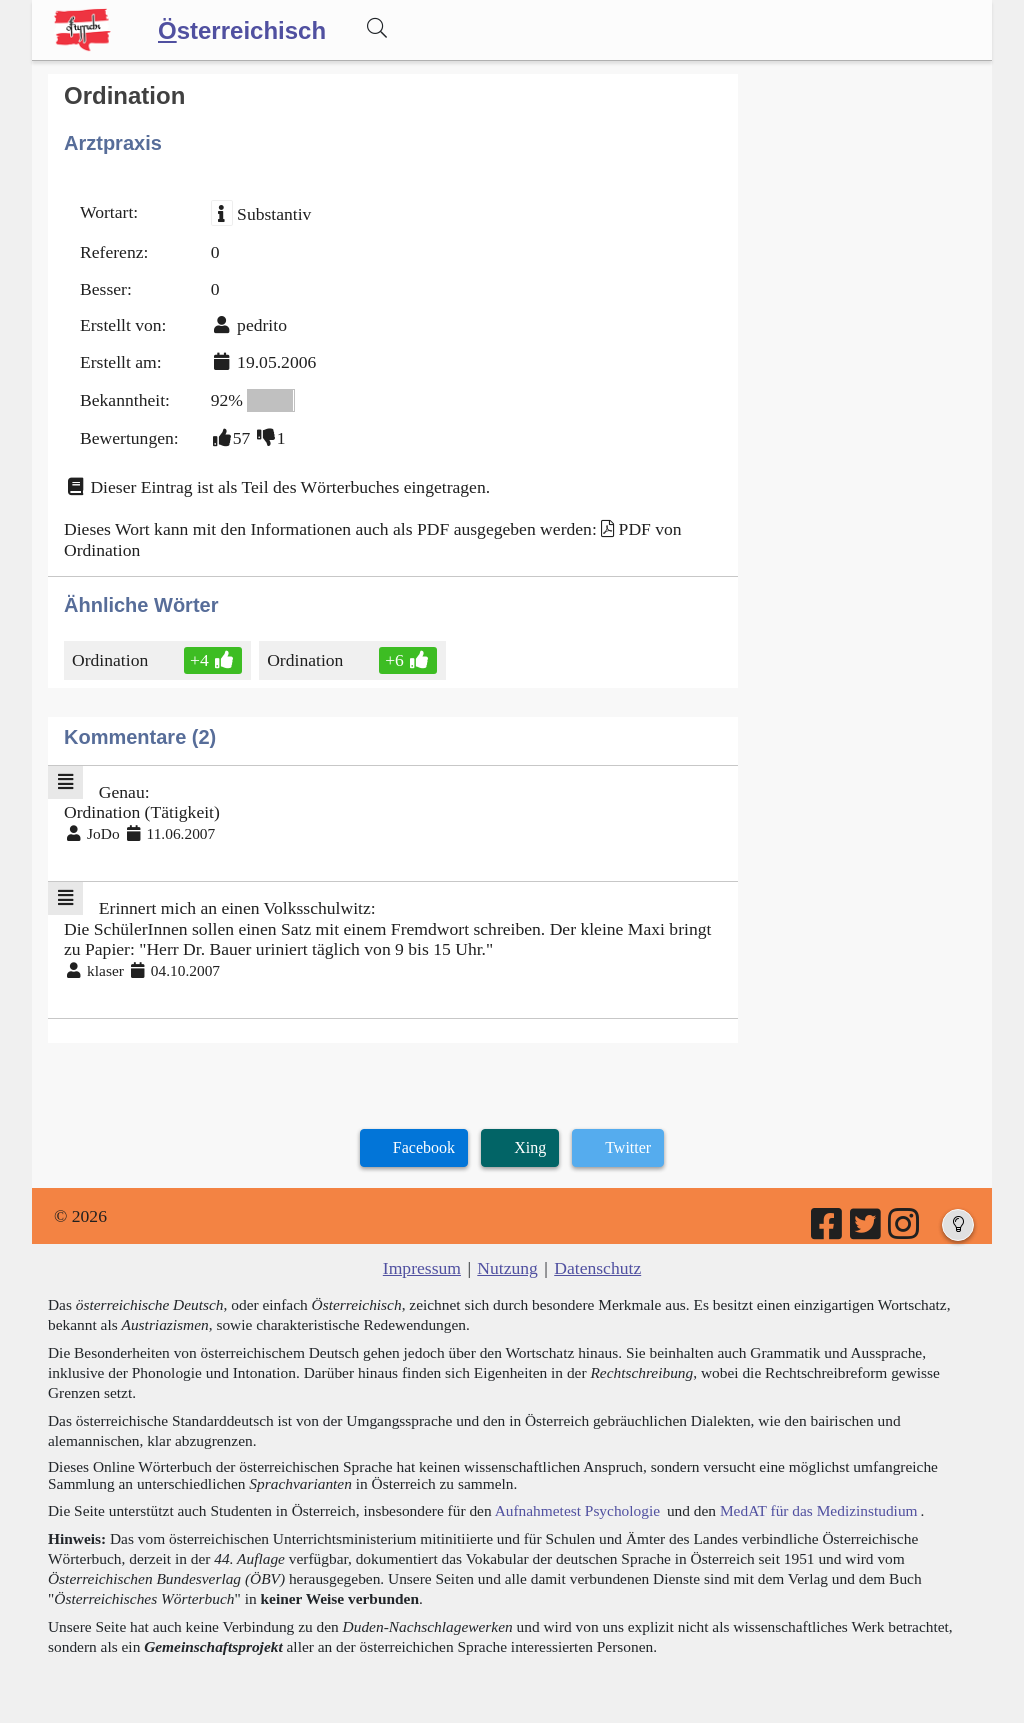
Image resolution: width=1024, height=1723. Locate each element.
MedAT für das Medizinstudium (819, 1510)
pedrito (262, 325)
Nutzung (507, 1268)
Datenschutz (597, 1268)
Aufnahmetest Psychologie (577, 1510)
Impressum (422, 1268)
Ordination (111, 660)
